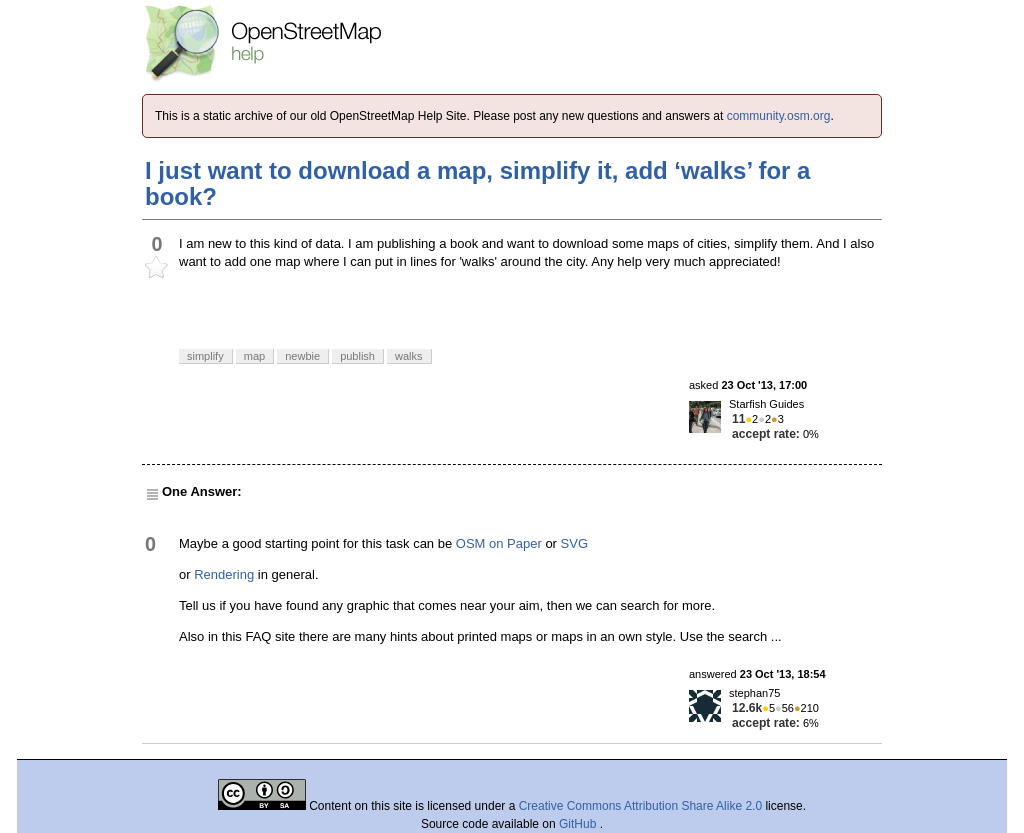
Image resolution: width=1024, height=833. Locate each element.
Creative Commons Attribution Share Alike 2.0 (640, 806)
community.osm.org (779, 116)
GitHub (579, 824)
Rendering (224, 574)
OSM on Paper (499, 543)
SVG (574, 543)
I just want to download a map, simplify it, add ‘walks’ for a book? (477, 183)
